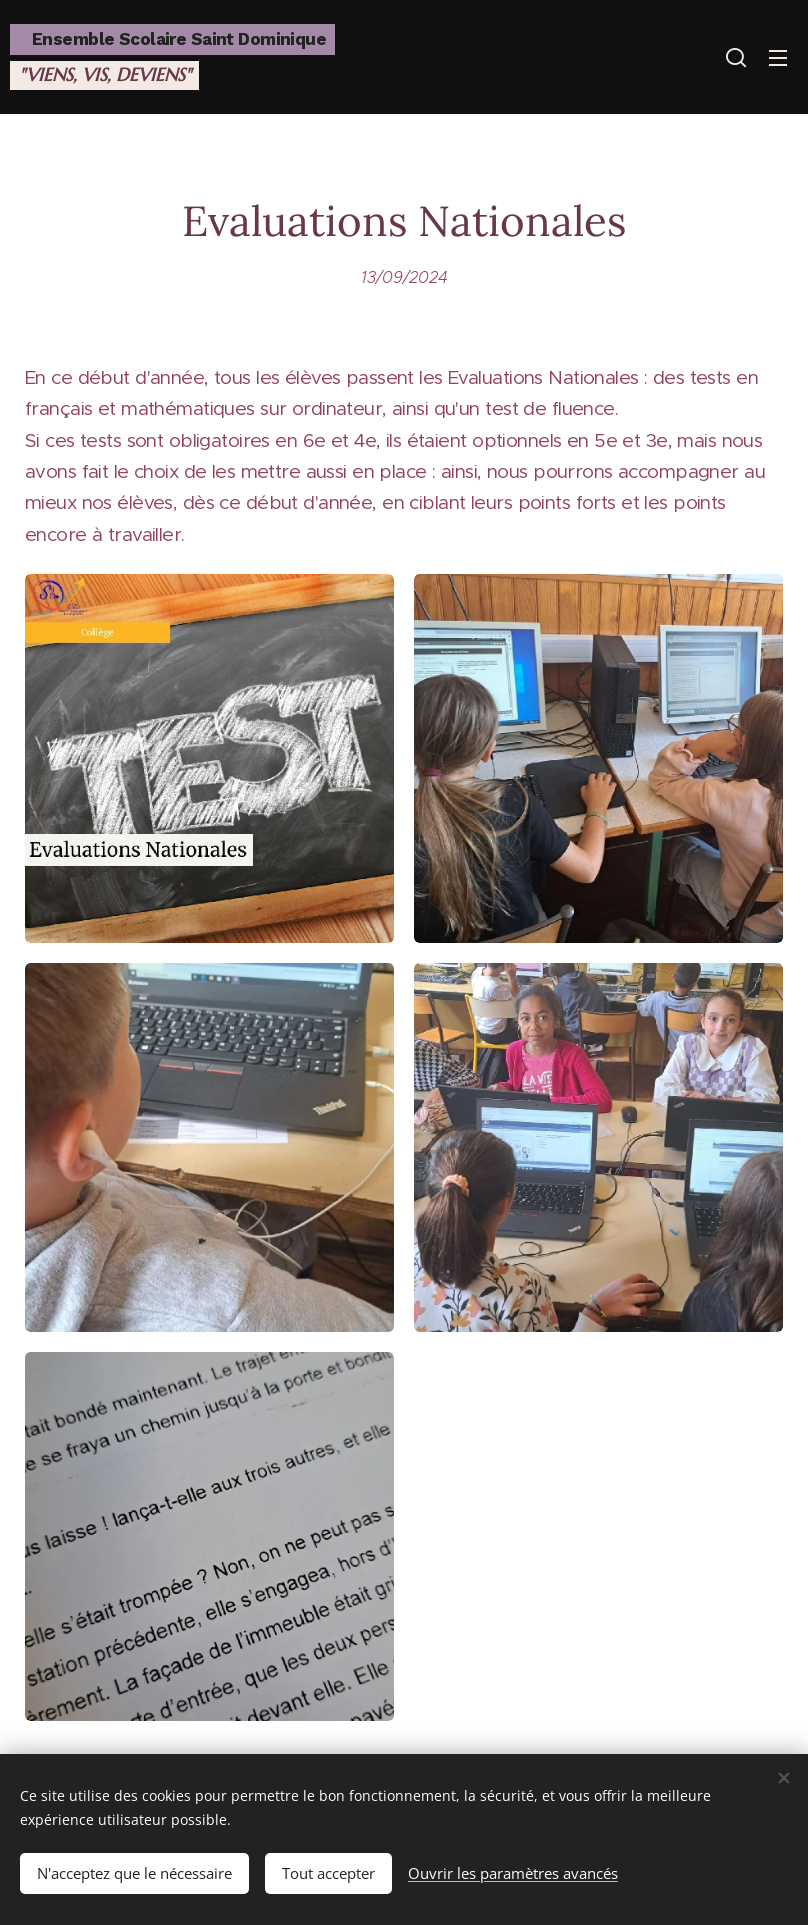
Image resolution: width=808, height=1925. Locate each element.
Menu (778, 58)
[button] (736, 57)
